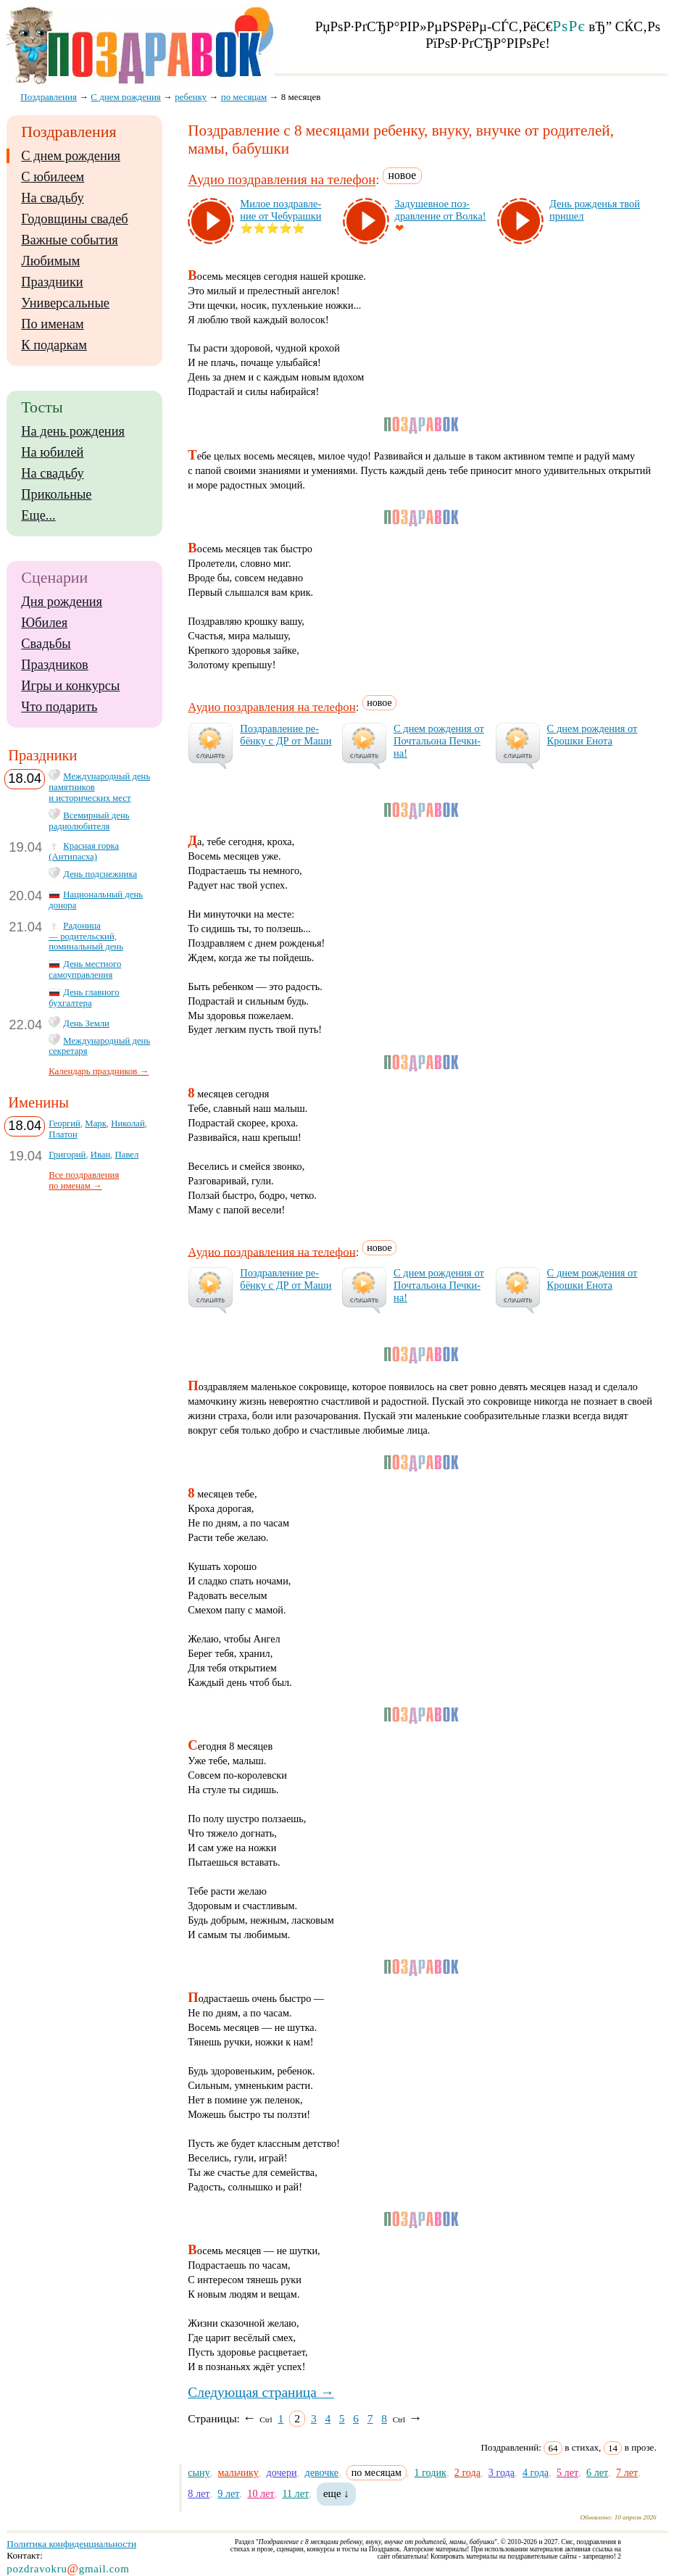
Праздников (54, 664)
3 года (501, 2472)
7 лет (627, 2472)
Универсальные (65, 303)
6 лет (597, 2472)
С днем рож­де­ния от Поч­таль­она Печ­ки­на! (439, 741)
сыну (198, 2472)
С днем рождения (70, 156)
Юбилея (44, 622)
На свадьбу (52, 198)
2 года (467, 2472)
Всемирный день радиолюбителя (89, 820)
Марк (96, 1123)
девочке (321, 2472)
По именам (52, 324)
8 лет (198, 2493)
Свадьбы (45, 643)
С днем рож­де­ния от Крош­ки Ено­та (592, 735)
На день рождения (73, 431)
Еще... (38, 515)
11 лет (295, 2493)
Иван (101, 1155)
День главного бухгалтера (84, 997)
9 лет (228, 2493)
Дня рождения (61, 601)
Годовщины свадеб (74, 219)
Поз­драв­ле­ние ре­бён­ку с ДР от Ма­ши (285, 735)
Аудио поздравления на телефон (281, 180)
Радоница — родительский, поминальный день (86, 936)
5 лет (567, 2472)
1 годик (430, 2472)
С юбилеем (52, 177)
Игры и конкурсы (70, 685)
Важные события (69, 240)
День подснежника (100, 874)
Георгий (64, 1123)
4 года (536, 2472)
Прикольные (56, 494)
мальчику (238, 2472)
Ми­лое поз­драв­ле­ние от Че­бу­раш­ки (280, 210)
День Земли (86, 1023)
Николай (128, 1123)
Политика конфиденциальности (71, 2543)
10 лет (260, 2493)
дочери (282, 2472)
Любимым (50, 261)
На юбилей (52, 452)
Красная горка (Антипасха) (84, 851)
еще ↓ (336, 2493)
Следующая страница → (261, 2392)
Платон (63, 1134)
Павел (127, 1155)
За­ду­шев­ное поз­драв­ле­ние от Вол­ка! (440, 210)
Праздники (52, 282)
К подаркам (54, 345)
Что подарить (59, 706)
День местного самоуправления (85, 969)
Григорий (67, 1155)
